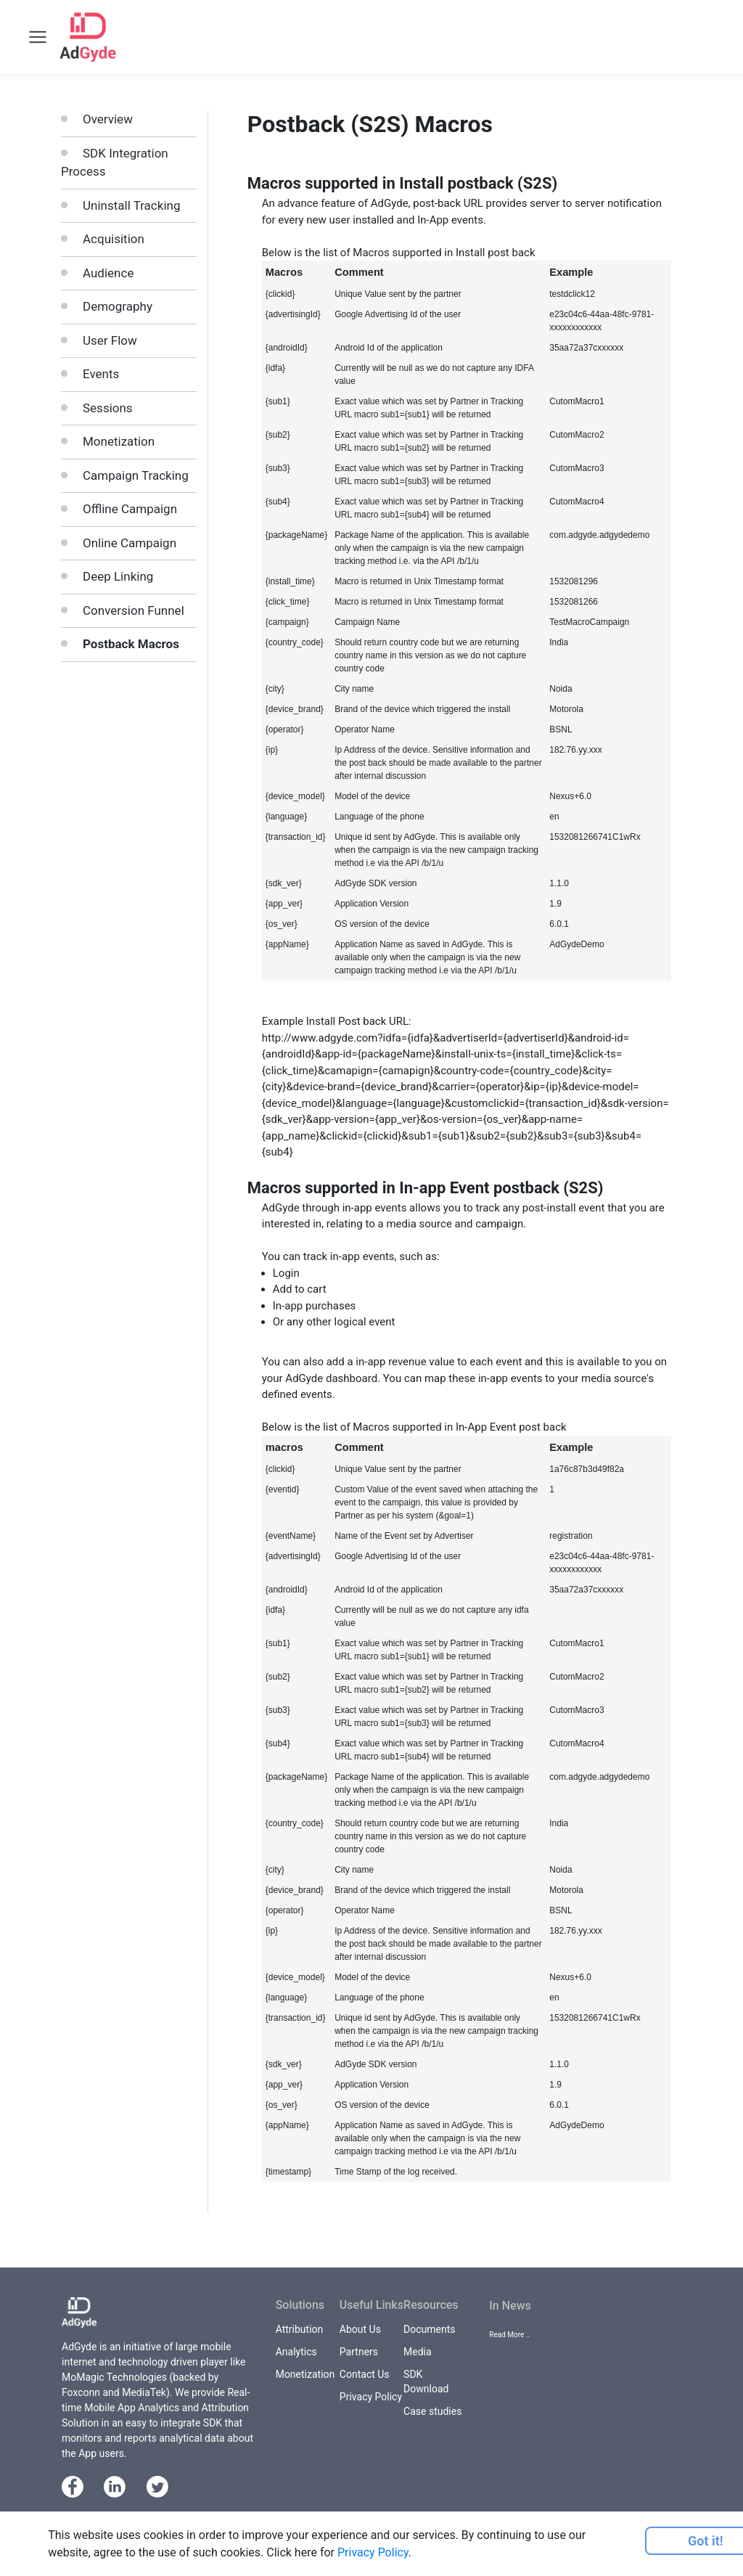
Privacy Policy (371, 2397)
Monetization (119, 441)
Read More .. (509, 2335)
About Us (360, 2329)
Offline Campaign (130, 509)
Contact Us (365, 2374)
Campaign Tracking (136, 475)
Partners (359, 2352)
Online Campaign (129, 543)
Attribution (300, 2329)
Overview (108, 119)
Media (417, 2352)
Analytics (296, 2352)
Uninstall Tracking (131, 205)
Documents (429, 2329)
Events (101, 374)
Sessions (108, 408)
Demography (117, 306)
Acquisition (113, 239)
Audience (108, 273)
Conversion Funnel (133, 610)
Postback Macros (131, 644)
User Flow (110, 340)
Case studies (432, 2411)
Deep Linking (118, 576)
